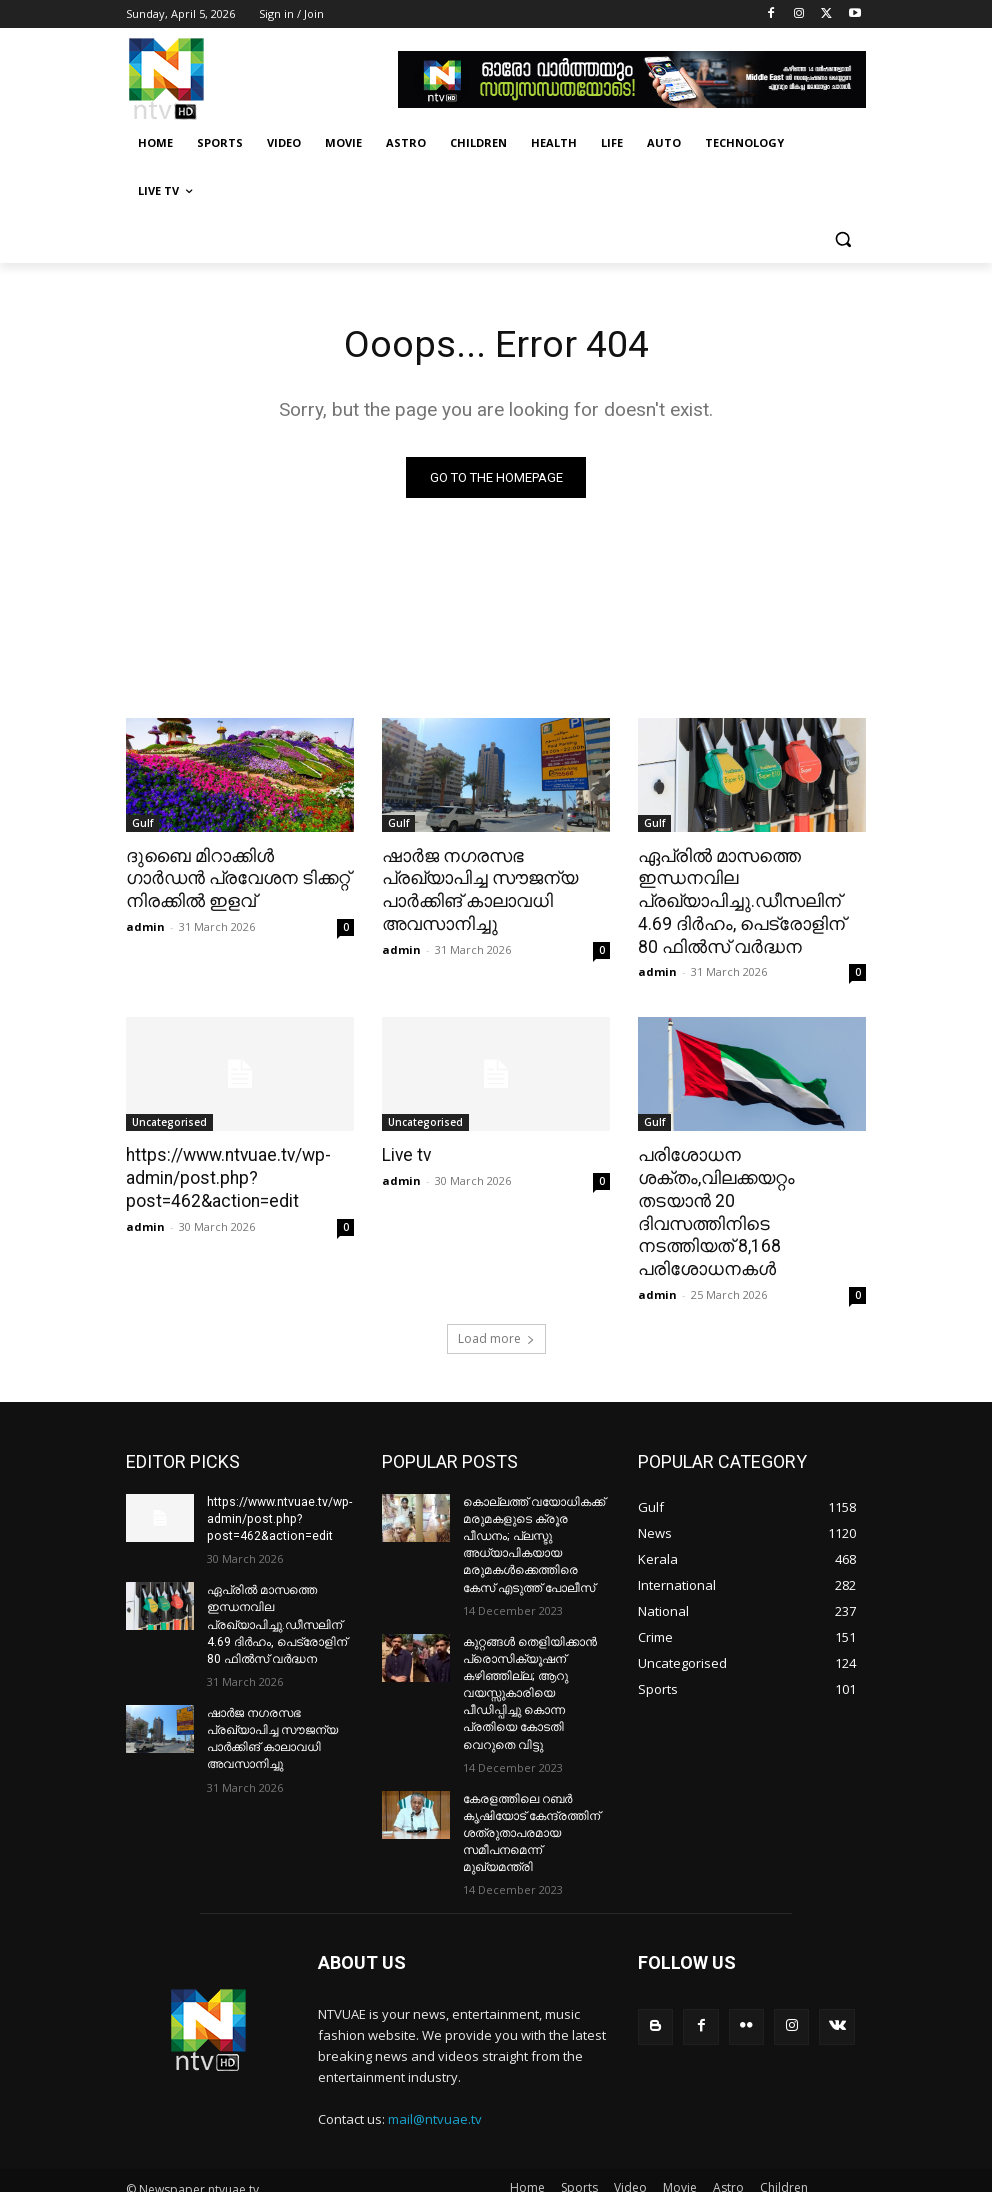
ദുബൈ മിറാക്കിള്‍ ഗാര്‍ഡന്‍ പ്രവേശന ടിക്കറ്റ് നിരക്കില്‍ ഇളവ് (236, 878)
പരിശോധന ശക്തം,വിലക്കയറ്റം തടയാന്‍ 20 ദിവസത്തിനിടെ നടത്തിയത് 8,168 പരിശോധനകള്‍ (748, 1197)
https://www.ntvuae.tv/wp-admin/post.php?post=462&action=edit (226, 1175)
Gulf (142, 823)
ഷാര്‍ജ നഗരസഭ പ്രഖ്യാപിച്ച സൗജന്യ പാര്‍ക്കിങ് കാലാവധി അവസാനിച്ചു (475, 889)
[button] (842, 239)
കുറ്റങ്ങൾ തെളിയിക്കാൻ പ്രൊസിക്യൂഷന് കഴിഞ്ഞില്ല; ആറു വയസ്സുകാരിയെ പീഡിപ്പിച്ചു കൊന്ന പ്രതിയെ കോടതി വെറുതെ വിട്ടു (530, 1661)
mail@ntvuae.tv (435, 2084)
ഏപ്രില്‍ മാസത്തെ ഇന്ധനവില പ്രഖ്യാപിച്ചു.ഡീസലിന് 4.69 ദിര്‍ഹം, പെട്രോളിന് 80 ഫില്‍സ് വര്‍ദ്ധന (749, 900)
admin (145, 924)
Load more (496, 1309)
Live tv (406, 1153)
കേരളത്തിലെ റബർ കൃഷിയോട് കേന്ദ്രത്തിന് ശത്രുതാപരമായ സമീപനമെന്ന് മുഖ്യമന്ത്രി (531, 1798)
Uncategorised (169, 1120)
